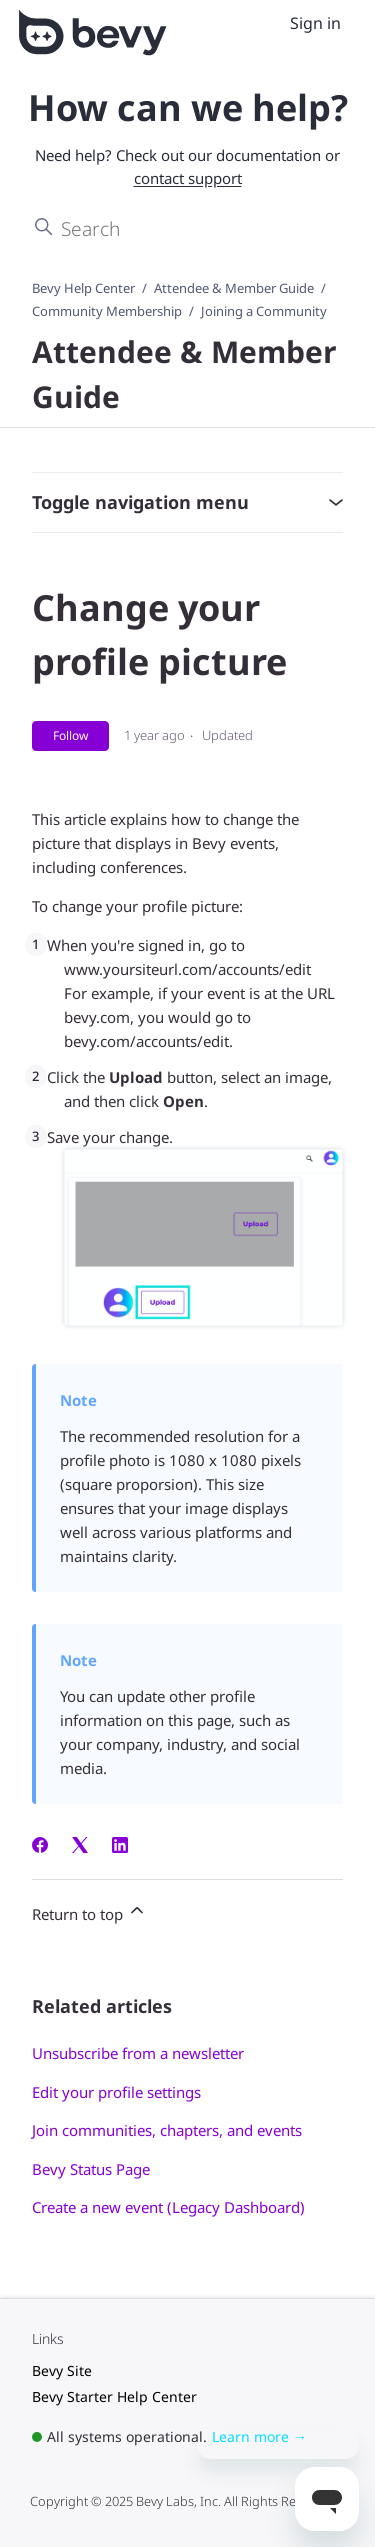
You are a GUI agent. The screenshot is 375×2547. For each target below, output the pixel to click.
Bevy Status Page (91, 2169)
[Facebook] (40, 1847)
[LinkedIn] (120, 1847)
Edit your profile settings (116, 2092)
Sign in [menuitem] (315, 23)
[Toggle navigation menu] (268, 24)
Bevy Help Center (83, 288)
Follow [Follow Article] (70, 735)
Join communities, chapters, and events (167, 2130)
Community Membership (107, 311)
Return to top (89, 1912)
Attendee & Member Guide (234, 288)
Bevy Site (62, 2370)
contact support (188, 178)
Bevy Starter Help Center (114, 2396)
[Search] (187, 228)
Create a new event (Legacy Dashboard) (168, 2207)
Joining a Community (264, 311)
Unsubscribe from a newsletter (138, 2053)
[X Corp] (80, 1847)
